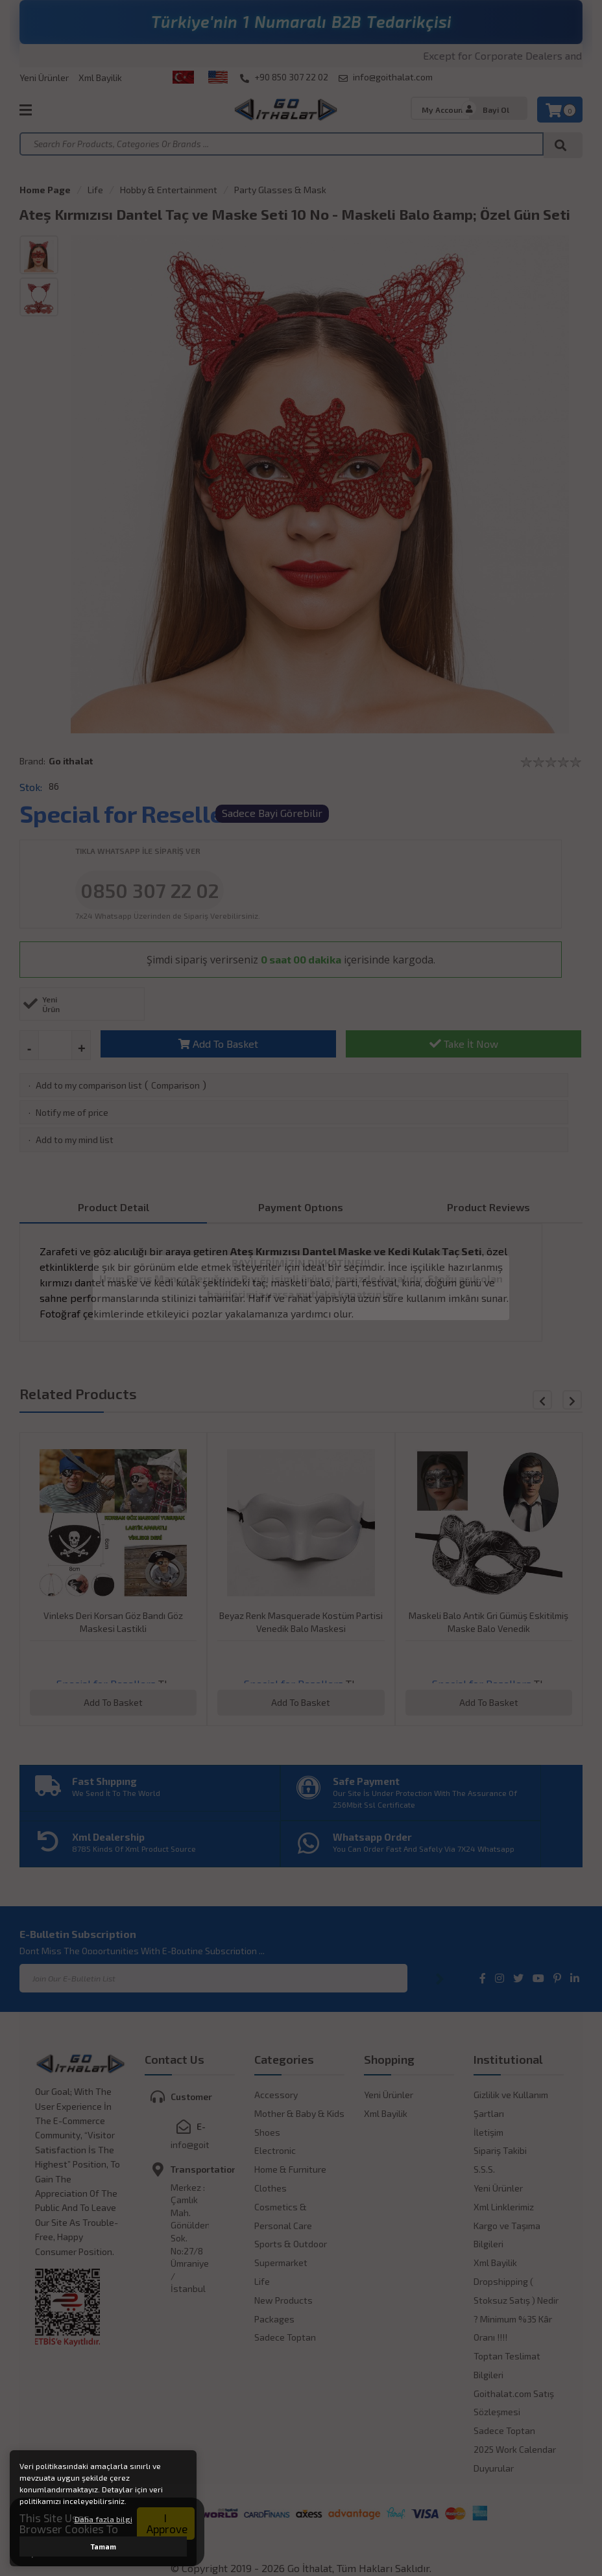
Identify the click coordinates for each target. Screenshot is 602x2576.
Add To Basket (218, 1043)
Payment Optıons (300, 1207)
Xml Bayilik (100, 77)
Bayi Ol (496, 109)
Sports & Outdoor (290, 2243)
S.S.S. (484, 2169)
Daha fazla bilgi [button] (103, 2518)
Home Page (45, 189)
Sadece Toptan (285, 2337)
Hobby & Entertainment (168, 189)
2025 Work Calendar (515, 2449)
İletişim (488, 2132)
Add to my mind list (75, 1139)
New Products (283, 2300)
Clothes (270, 2187)
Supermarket (280, 2262)
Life (95, 189)
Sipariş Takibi (500, 2150)
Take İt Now (463, 1043)
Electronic (275, 2150)
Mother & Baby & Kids (299, 2113)
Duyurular (494, 2468)
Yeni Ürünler (44, 77)
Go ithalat (71, 760)
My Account (444, 109)
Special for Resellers (132, 813)
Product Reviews (488, 1207)
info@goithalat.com (386, 77)
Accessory (276, 2094)
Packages (274, 2318)
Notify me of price (72, 1112)
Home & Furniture (290, 2169)
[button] (572, 1400)
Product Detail (113, 1207)
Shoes (267, 2132)
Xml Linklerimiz (504, 2206)
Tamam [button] (103, 2546)
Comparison (175, 1085)
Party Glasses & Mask (280, 189)
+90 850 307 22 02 (284, 77)
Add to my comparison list (89, 1085)
